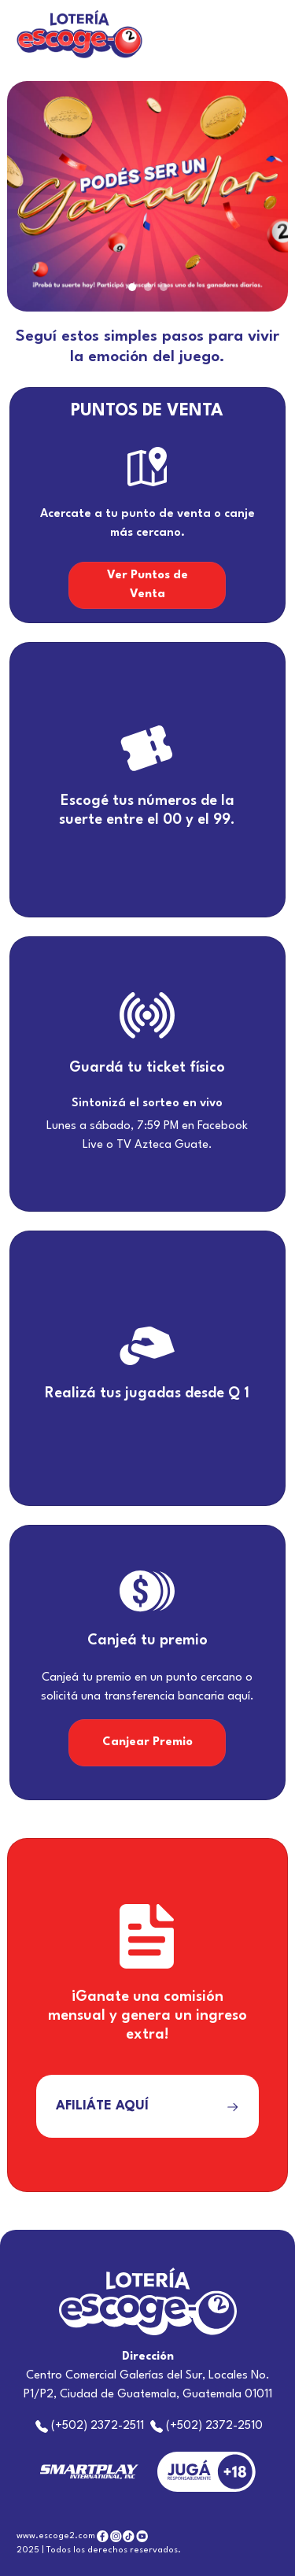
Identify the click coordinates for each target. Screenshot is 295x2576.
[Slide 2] (148, 287)
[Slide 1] (132, 287)
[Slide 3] (164, 287)
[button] (28, 196)
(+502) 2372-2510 (206, 2426)
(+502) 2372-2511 (91, 2426)
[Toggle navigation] (266, 34)
